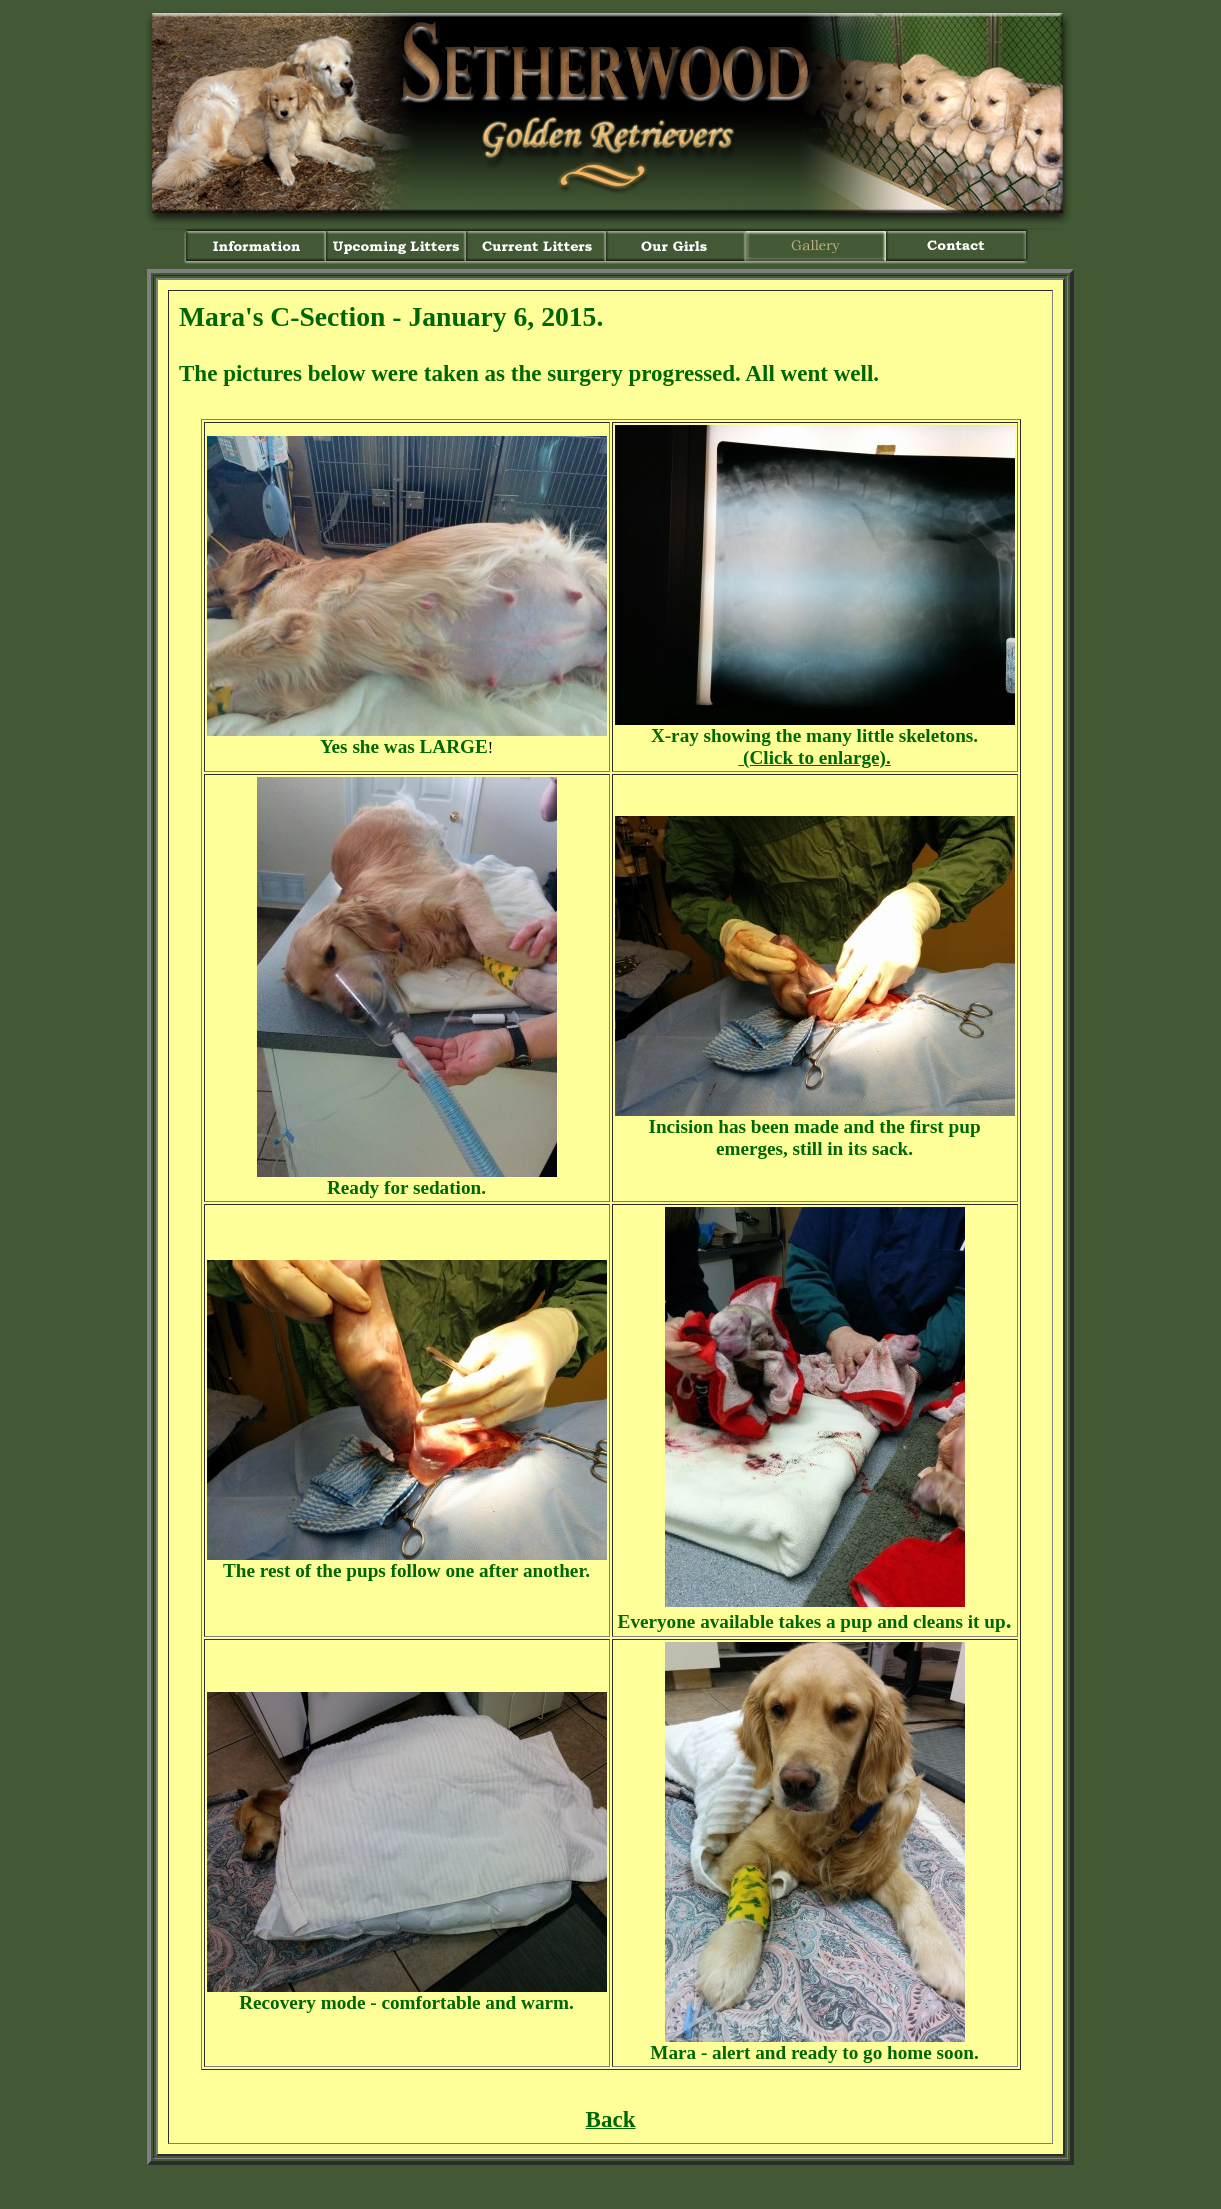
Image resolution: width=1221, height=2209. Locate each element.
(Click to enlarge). (814, 757)
